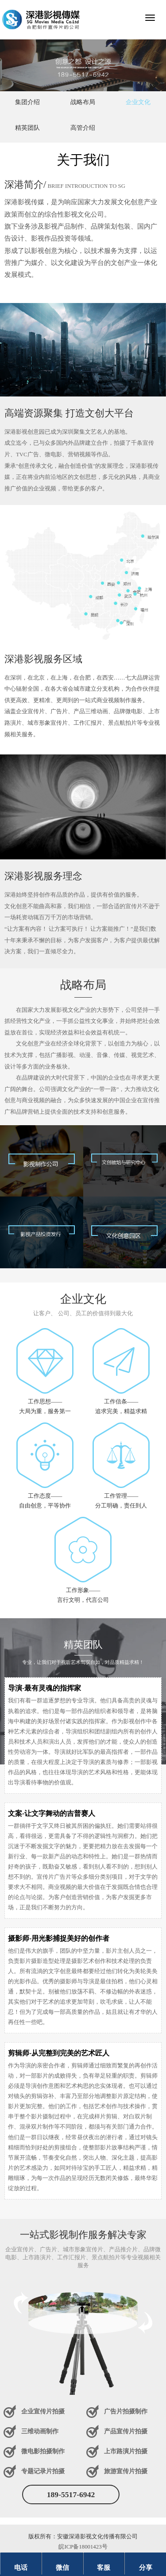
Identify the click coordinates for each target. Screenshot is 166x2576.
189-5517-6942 (71, 2494)
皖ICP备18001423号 (82, 2547)
